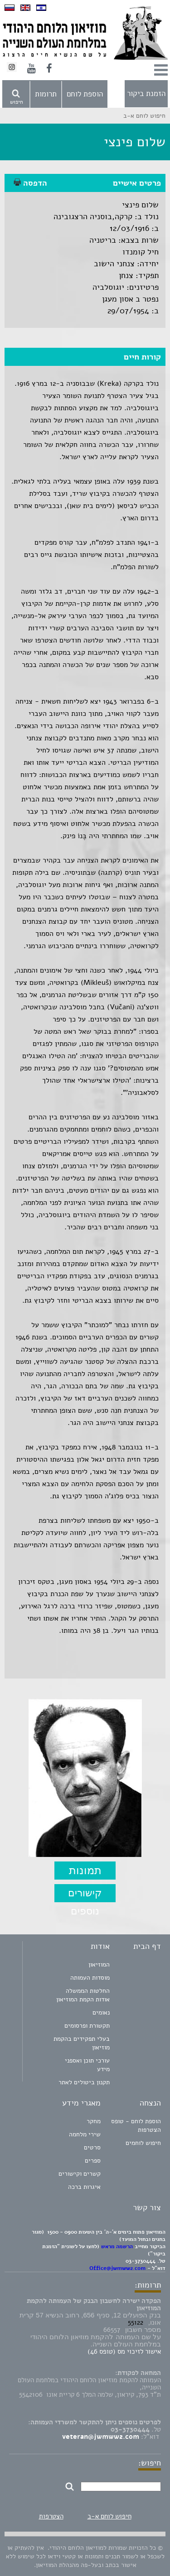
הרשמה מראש (117, 2246)
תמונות (85, 1870)
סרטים (92, 2147)
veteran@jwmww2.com (100, 2436)
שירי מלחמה (85, 2134)
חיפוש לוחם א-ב (109, 2516)
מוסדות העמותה (90, 1977)
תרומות (46, 94)
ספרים (93, 2160)
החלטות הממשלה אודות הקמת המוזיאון (83, 1995)
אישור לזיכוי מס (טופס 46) (124, 2351)
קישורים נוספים (85, 1894)
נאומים (101, 2012)
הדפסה (30, 182)
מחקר (94, 2121)
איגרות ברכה (84, 2187)
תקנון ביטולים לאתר (84, 2082)
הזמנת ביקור (146, 93)
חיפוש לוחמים (143, 2143)
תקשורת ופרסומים (87, 2025)
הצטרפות (51, 2516)
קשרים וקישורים (79, 2173)
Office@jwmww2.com (117, 2268)
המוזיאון (99, 1964)
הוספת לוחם (85, 94)
